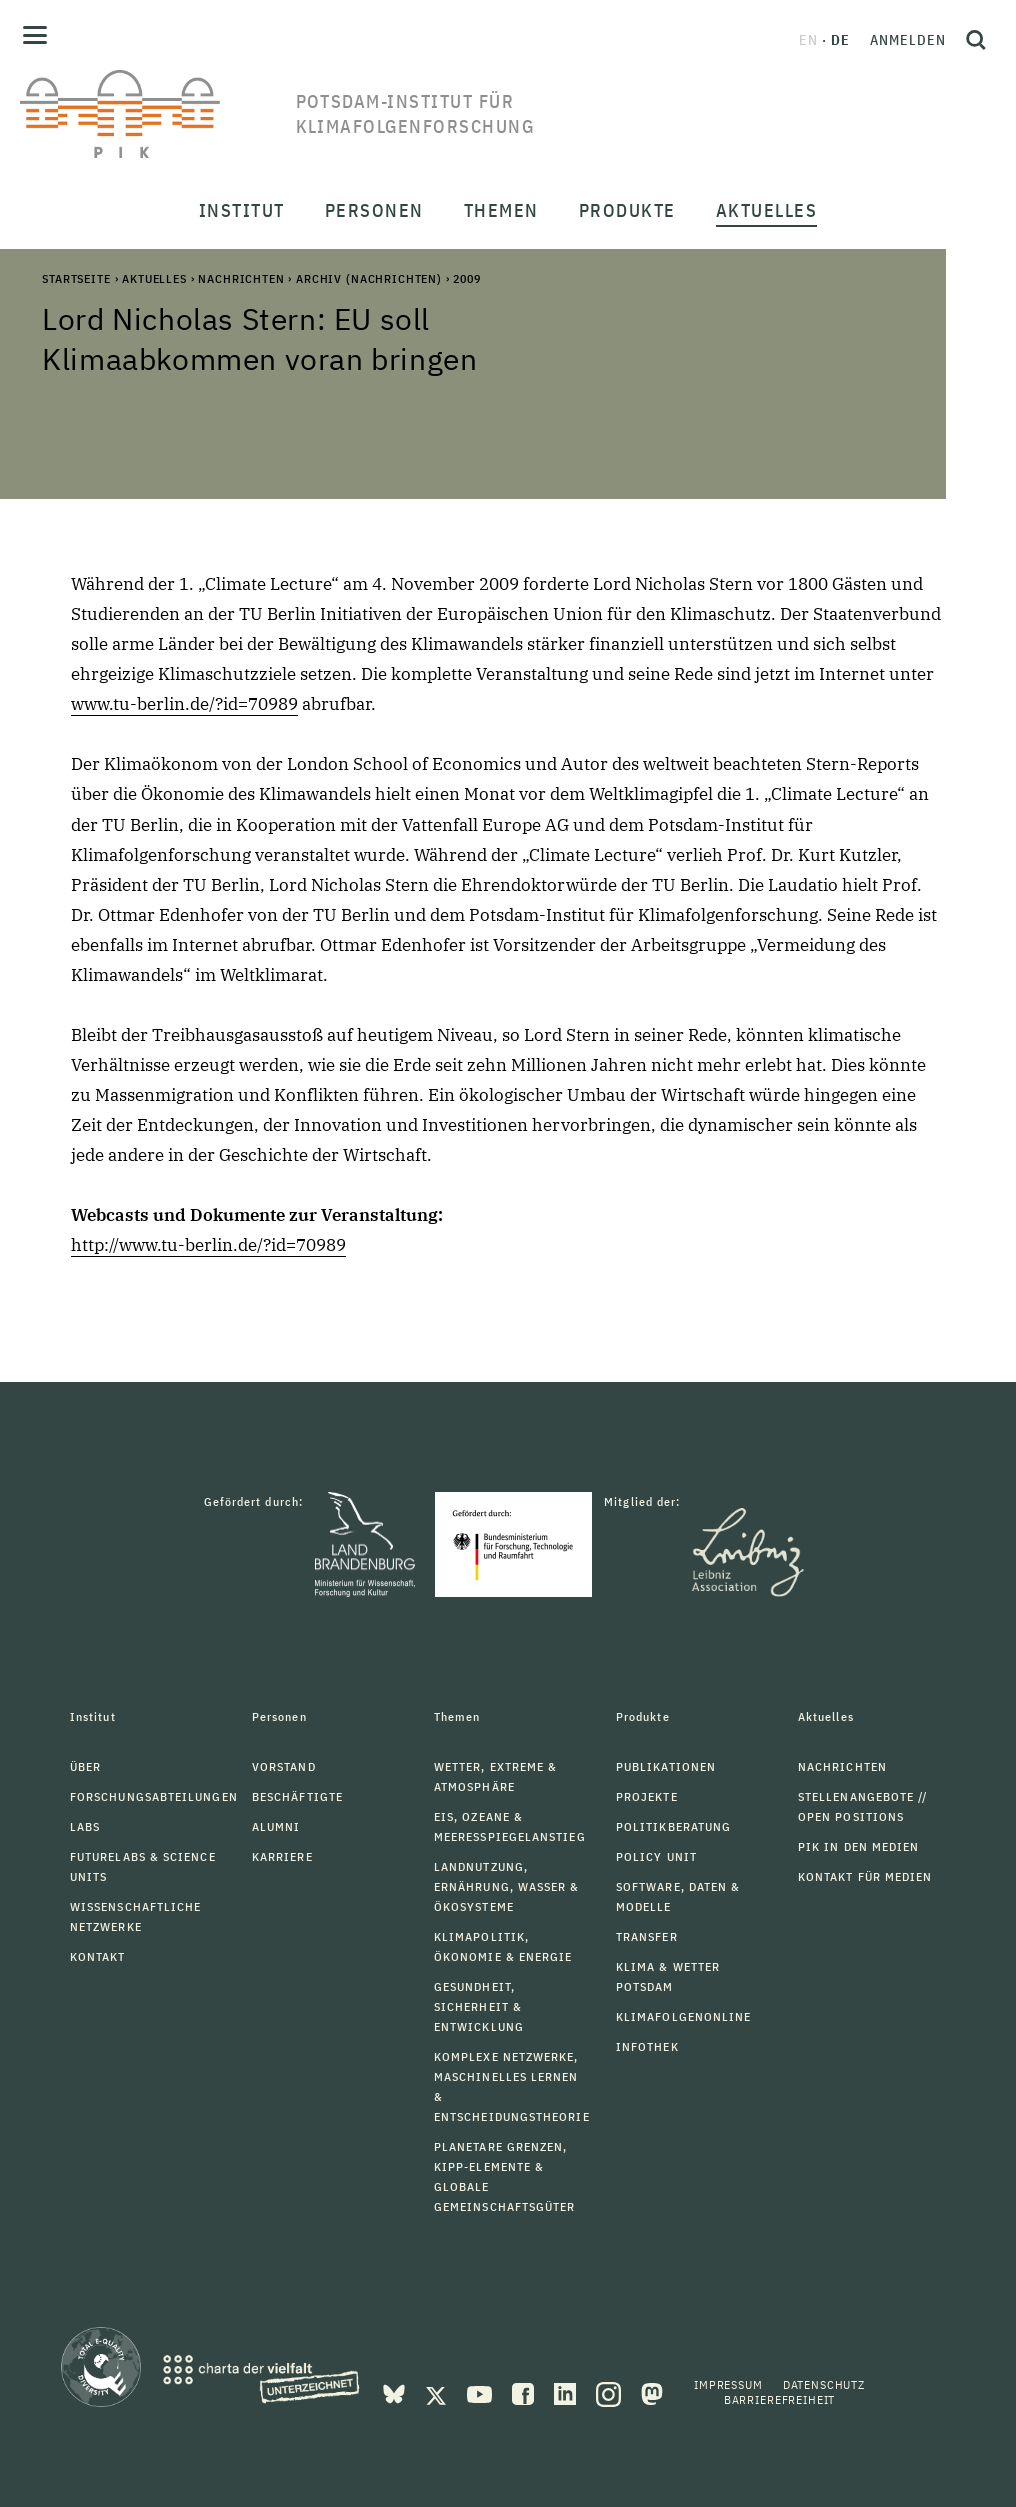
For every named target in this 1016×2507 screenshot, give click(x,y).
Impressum (728, 2384)
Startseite (76, 278)
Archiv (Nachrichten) (369, 278)
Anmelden (908, 40)
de (840, 40)
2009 (466, 278)
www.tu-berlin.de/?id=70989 (184, 704)
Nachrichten (241, 278)
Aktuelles (154, 278)
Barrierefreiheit (779, 2399)
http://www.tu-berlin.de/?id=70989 (208, 1245)
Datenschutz (824, 2384)
